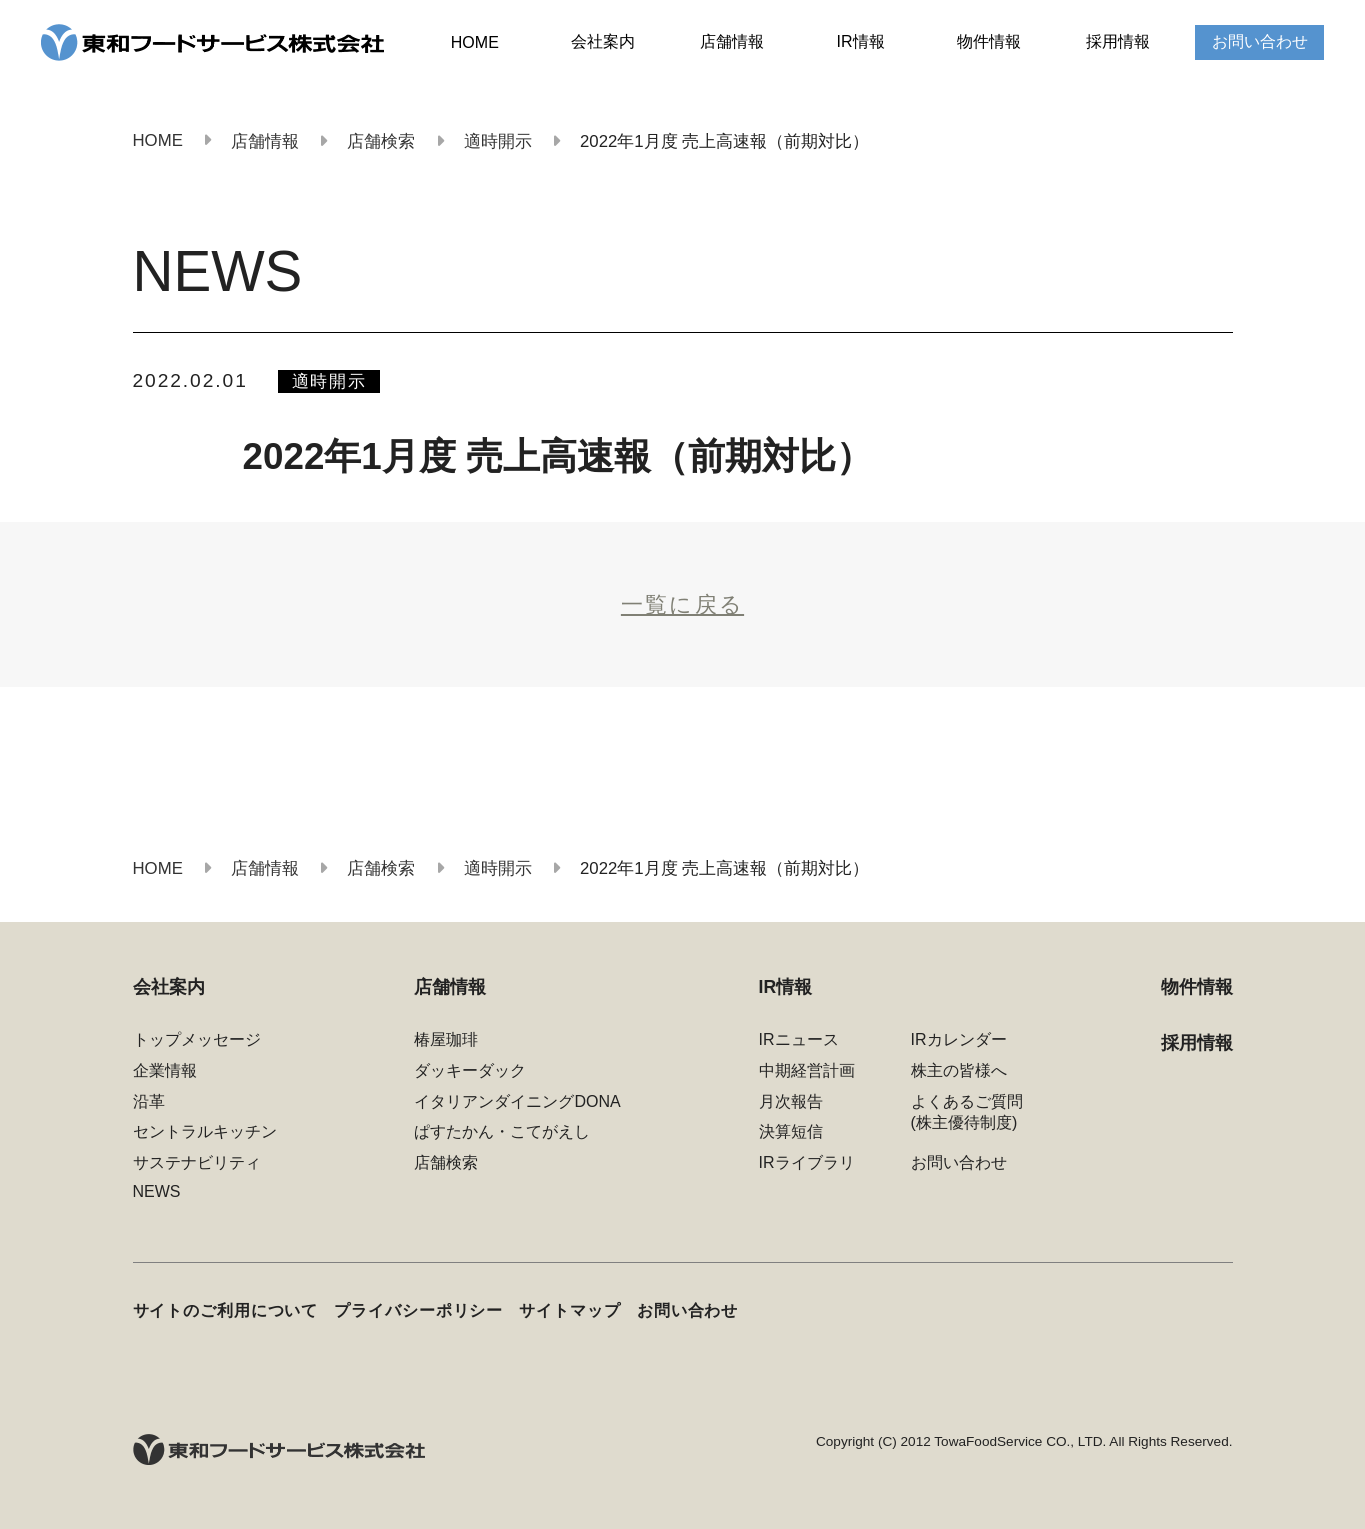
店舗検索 (446, 1162)
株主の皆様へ (959, 1070)
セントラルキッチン (205, 1131)
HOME (475, 42)
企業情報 (165, 1070)
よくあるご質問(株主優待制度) (967, 1112)
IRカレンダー (959, 1039)
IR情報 (861, 41)
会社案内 (603, 41)
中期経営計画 (807, 1070)
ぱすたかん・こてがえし (502, 1131)
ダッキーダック (470, 1070)
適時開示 (329, 381)
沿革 (149, 1101)
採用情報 (1118, 41)
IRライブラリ (807, 1162)
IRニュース (799, 1039)
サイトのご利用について (226, 1310)
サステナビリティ (197, 1162)
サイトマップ (569, 1310)
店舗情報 (732, 41)
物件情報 (989, 41)
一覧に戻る (682, 604)
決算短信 (791, 1131)
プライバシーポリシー (418, 1310)
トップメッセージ (197, 1039)
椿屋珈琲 (446, 1039)
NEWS (157, 1191)
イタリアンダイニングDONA (517, 1101)
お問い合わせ (1260, 41)
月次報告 (791, 1101)
